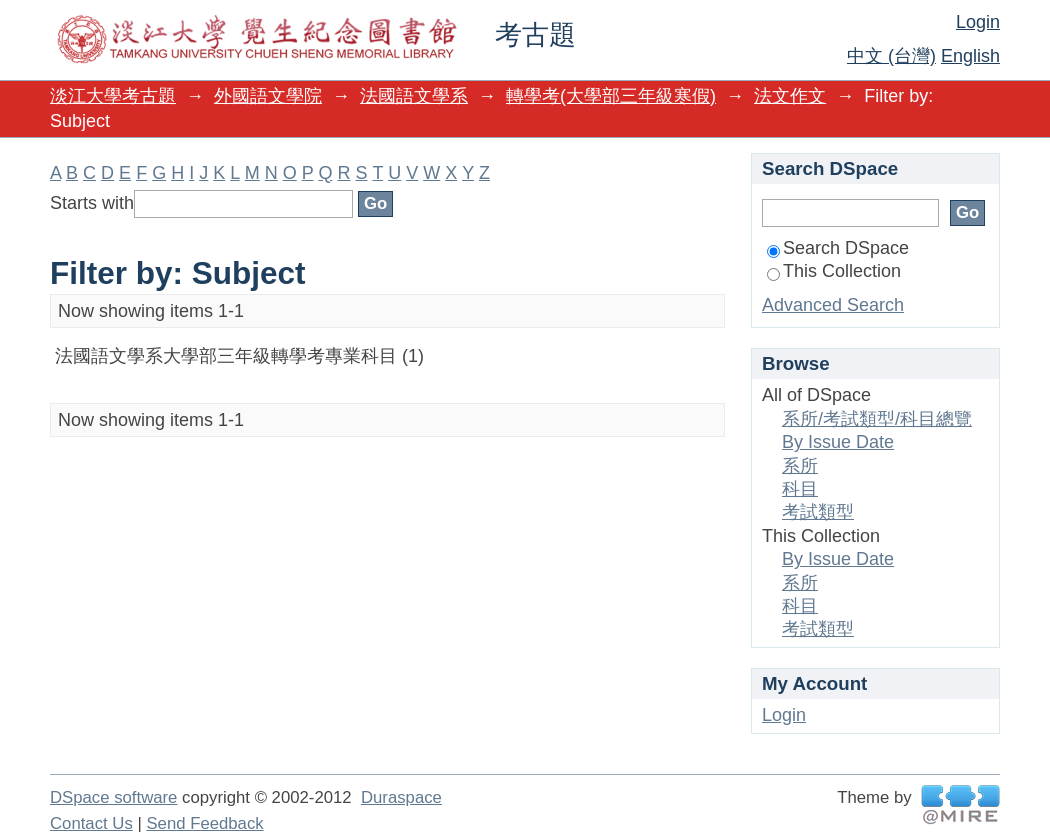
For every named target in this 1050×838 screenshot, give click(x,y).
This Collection (834, 271)
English (970, 56)
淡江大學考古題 (113, 96)
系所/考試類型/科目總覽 (877, 419)
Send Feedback (204, 823)
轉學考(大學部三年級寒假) (611, 96)
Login (978, 22)
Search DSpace (838, 248)
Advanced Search (833, 305)
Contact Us (91, 823)
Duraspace (401, 797)
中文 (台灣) (891, 56)
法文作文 (790, 96)
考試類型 (818, 512)
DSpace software (113, 797)
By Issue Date (838, 442)
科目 (800, 489)
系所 (800, 466)
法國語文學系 (414, 96)
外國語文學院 (268, 96)
